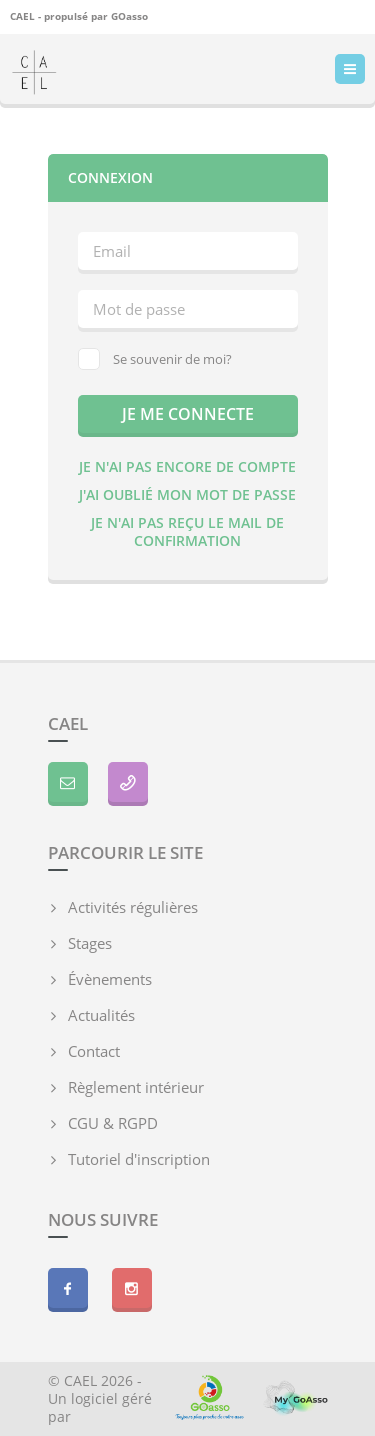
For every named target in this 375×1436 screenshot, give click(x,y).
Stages (90, 943)
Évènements (110, 979)
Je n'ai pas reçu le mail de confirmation (187, 531)
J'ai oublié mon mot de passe (187, 494)
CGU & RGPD (113, 1123)
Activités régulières (133, 907)
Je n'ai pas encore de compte (187, 466)
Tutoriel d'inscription (139, 1159)
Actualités (101, 1015)
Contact (94, 1051)
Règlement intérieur (136, 1087)
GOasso (129, 16)
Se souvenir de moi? (155, 359)
